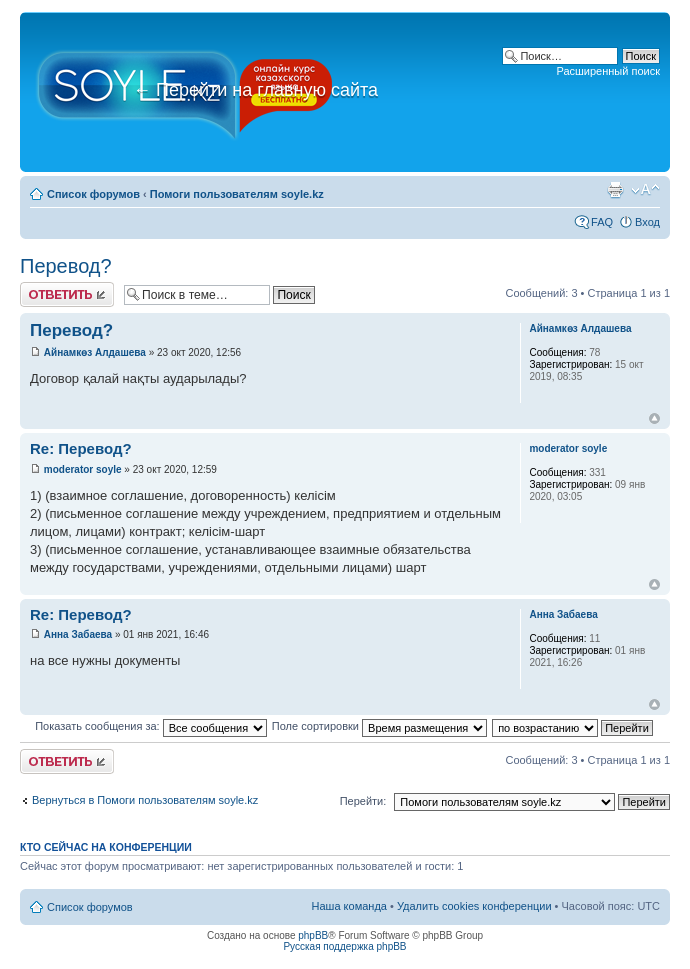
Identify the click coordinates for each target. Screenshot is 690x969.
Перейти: (363, 801)
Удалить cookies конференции (474, 906)
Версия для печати (615, 190)
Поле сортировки (379, 726)
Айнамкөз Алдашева (95, 352)
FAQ (602, 222)
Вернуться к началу (654, 418)
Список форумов (93, 194)
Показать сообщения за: (151, 726)
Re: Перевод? (81, 448)
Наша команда (349, 906)
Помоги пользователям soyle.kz (237, 194)
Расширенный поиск (608, 71)
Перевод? (66, 266)
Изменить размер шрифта (645, 190)
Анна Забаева (78, 634)
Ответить (67, 294)
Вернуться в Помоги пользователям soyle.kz (145, 800)
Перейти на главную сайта (255, 90)
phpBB (313, 935)
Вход (647, 222)
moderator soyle (83, 469)
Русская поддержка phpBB (344, 946)
